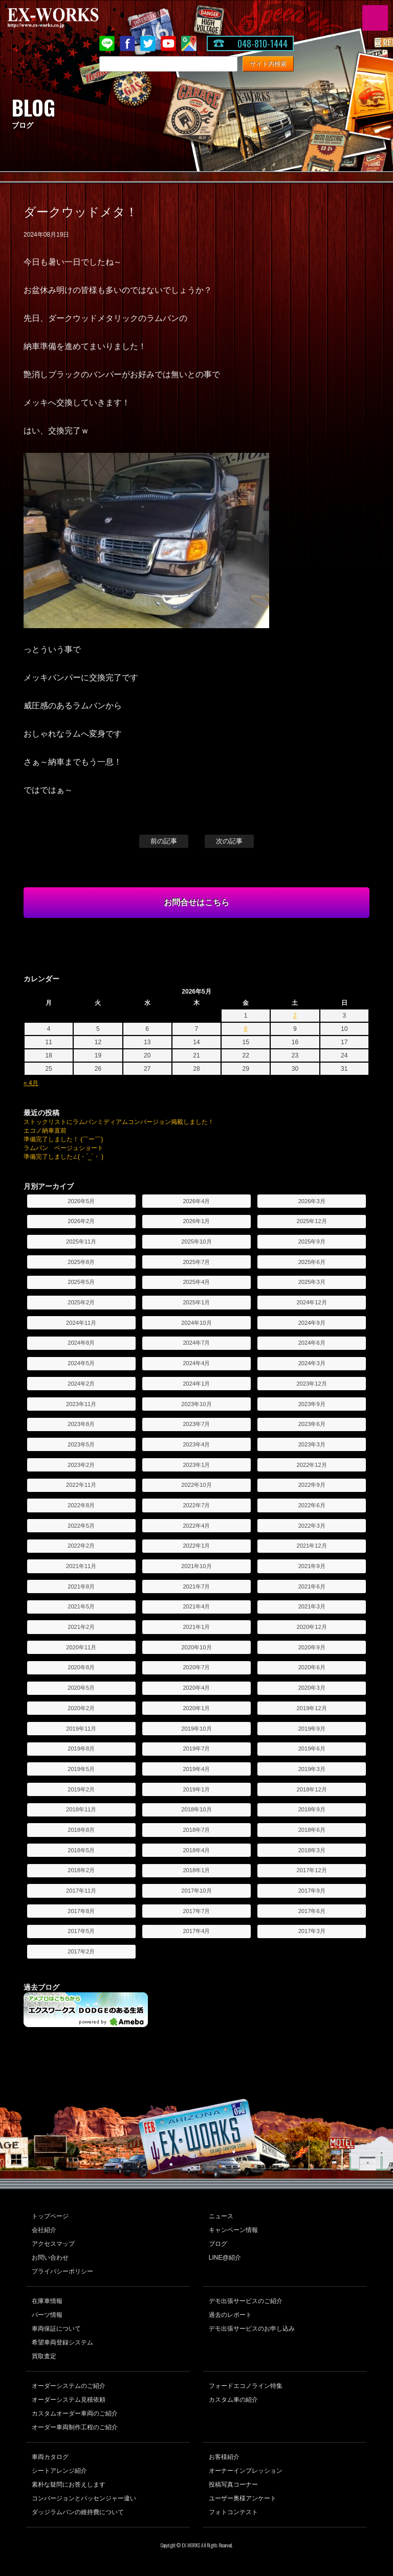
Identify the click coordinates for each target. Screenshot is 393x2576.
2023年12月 (312, 1384)
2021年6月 (311, 1586)
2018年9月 (311, 1809)
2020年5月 (81, 1688)
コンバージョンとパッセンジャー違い (84, 2498)
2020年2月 (81, 1708)
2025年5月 (81, 1282)
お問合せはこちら (196, 902)
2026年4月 (196, 1201)
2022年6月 (311, 1505)
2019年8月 (81, 1748)
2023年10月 (196, 1404)
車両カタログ (50, 2456)
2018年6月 (311, 1830)
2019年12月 (312, 1708)
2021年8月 (81, 1586)
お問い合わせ (50, 2257)
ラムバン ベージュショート (63, 1148)
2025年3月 (311, 1282)
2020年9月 (311, 1647)
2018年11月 (81, 1809)
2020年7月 (196, 1667)
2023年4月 (196, 1444)
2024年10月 (196, 1323)
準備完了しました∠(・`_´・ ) (63, 1156)
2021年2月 (81, 1627)
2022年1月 (196, 1546)
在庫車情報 (47, 2301)
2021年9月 (311, 1566)
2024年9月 (311, 1323)
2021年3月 (311, 1606)
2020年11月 (81, 1647)
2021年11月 (81, 1566)
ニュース (221, 2216)
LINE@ (107, 43)
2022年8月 (81, 1505)
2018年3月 (311, 1850)
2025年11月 (81, 1241)
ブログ (218, 2243)
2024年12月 (312, 1302)
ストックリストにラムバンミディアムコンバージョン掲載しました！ (119, 1121)
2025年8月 (81, 1262)
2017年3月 (311, 1931)
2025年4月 (196, 1282)
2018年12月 (312, 1789)
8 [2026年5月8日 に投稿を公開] (246, 1028)
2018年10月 (196, 1809)
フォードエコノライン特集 (245, 2385)
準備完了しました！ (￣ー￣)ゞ (66, 1139)
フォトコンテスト (233, 2512)
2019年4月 (196, 1769)
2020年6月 (311, 1667)
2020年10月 (196, 1647)
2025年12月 (312, 1221)
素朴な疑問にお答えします (68, 2484)
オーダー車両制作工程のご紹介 (75, 2427)
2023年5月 (81, 1444)
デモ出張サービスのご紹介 (245, 2301)
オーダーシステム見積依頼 (68, 2399)
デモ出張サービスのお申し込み (252, 2328)
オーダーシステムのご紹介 (68, 2385)
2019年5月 (81, 1769)
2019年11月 (81, 1729)
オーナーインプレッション (245, 2470)
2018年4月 (196, 1850)
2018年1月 (196, 1870)
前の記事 (163, 841)
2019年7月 (196, 1748)
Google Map (188, 43)
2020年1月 (196, 1708)
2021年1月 (196, 1627)
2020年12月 (312, 1627)
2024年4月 (196, 1363)
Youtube (168, 43)
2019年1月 (196, 1789)
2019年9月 (311, 1729)
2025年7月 (196, 1262)
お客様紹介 (224, 2456)
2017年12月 (312, 1870)
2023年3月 (311, 1444)
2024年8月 (81, 1343)
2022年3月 (311, 1526)
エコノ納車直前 (45, 1130)
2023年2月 (81, 1465)
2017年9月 (311, 1891)
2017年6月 (311, 1911)
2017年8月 (81, 1911)
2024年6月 (311, 1343)
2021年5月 (81, 1606)
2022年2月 (81, 1546)
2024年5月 (81, 1363)
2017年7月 (196, 1911)
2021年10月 (196, 1566)
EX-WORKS (69, 18)
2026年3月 (311, 1201)
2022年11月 (81, 1485)
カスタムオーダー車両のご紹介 (75, 2413)
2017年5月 (81, 1931)
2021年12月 (312, 1546)
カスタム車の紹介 (233, 2399)
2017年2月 (81, 1951)
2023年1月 (196, 1465)
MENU (375, 18)
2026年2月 (81, 1221)
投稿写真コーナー (233, 2484)
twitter (148, 43)
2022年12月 (312, 1465)
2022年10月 (196, 1485)
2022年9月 (311, 1485)
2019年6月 (311, 1748)
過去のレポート (230, 2314)
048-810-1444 (262, 43)
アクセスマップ (53, 2243)
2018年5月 (81, 1850)
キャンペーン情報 (233, 2230)
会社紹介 (44, 2230)
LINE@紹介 (225, 2257)
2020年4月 (196, 1688)
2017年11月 (81, 1891)
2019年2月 (81, 1789)
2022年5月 (81, 1526)
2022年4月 (196, 1526)
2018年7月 (196, 1830)
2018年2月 (81, 1870)
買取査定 (44, 2356)
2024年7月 (196, 1343)
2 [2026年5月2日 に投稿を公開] (295, 1015)
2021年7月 (196, 1586)
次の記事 (229, 841)
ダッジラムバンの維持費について (78, 2512)
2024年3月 (311, 1363)
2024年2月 (81, 1384)
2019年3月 (311, 1769)
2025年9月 (311, 1241)
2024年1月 (196, 1384)
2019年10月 (196, 1729)
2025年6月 (311, 1262)
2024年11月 (81, 1323)
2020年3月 (311, 1688)
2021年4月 (196, 1606)
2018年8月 (81, 1830)
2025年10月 (196, 1241)
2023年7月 (196, 1424)
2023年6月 (311, 1424)
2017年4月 (196, 1931)
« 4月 (31, 1083)
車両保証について (56, 2328)
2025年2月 (81, 1302)
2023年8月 (81, 1424)
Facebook (127, 43)
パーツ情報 (47, 2314)
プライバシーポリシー (62, 2271)
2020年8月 (81, 1667)
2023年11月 (81, 1404)
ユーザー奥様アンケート (242, 2498)
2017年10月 (196, 1891)
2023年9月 (311, 1404)
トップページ (50, 2216)
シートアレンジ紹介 (59, 2470)
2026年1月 (196, 1221)
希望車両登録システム (62, 2342)
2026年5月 (81, 1201)
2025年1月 (196, 1302)
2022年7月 (196, 1505)
